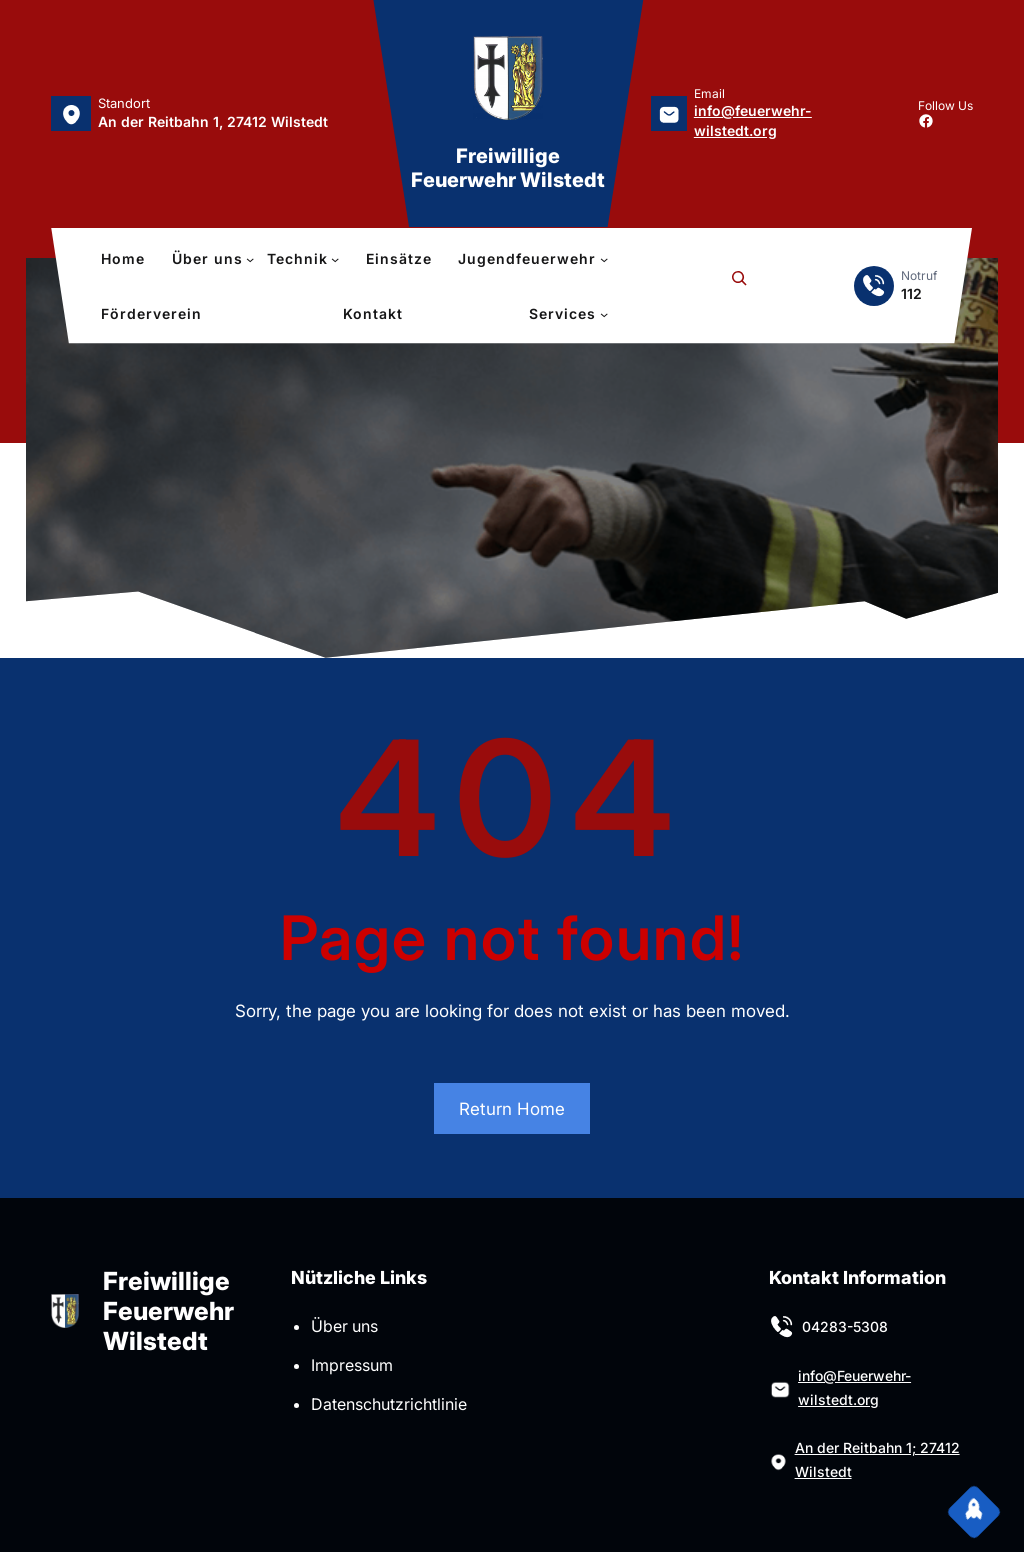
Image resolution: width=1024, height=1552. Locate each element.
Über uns (344, 1326)
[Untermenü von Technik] (303, 259)
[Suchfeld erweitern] (739, 286)
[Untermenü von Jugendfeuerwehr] (533, 259)
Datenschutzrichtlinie (389, 1404)
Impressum (352, 1365)
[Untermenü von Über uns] (213, 259)
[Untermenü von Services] (568, 314)
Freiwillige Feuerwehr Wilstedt (508, 168)
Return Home (512, 1109)
